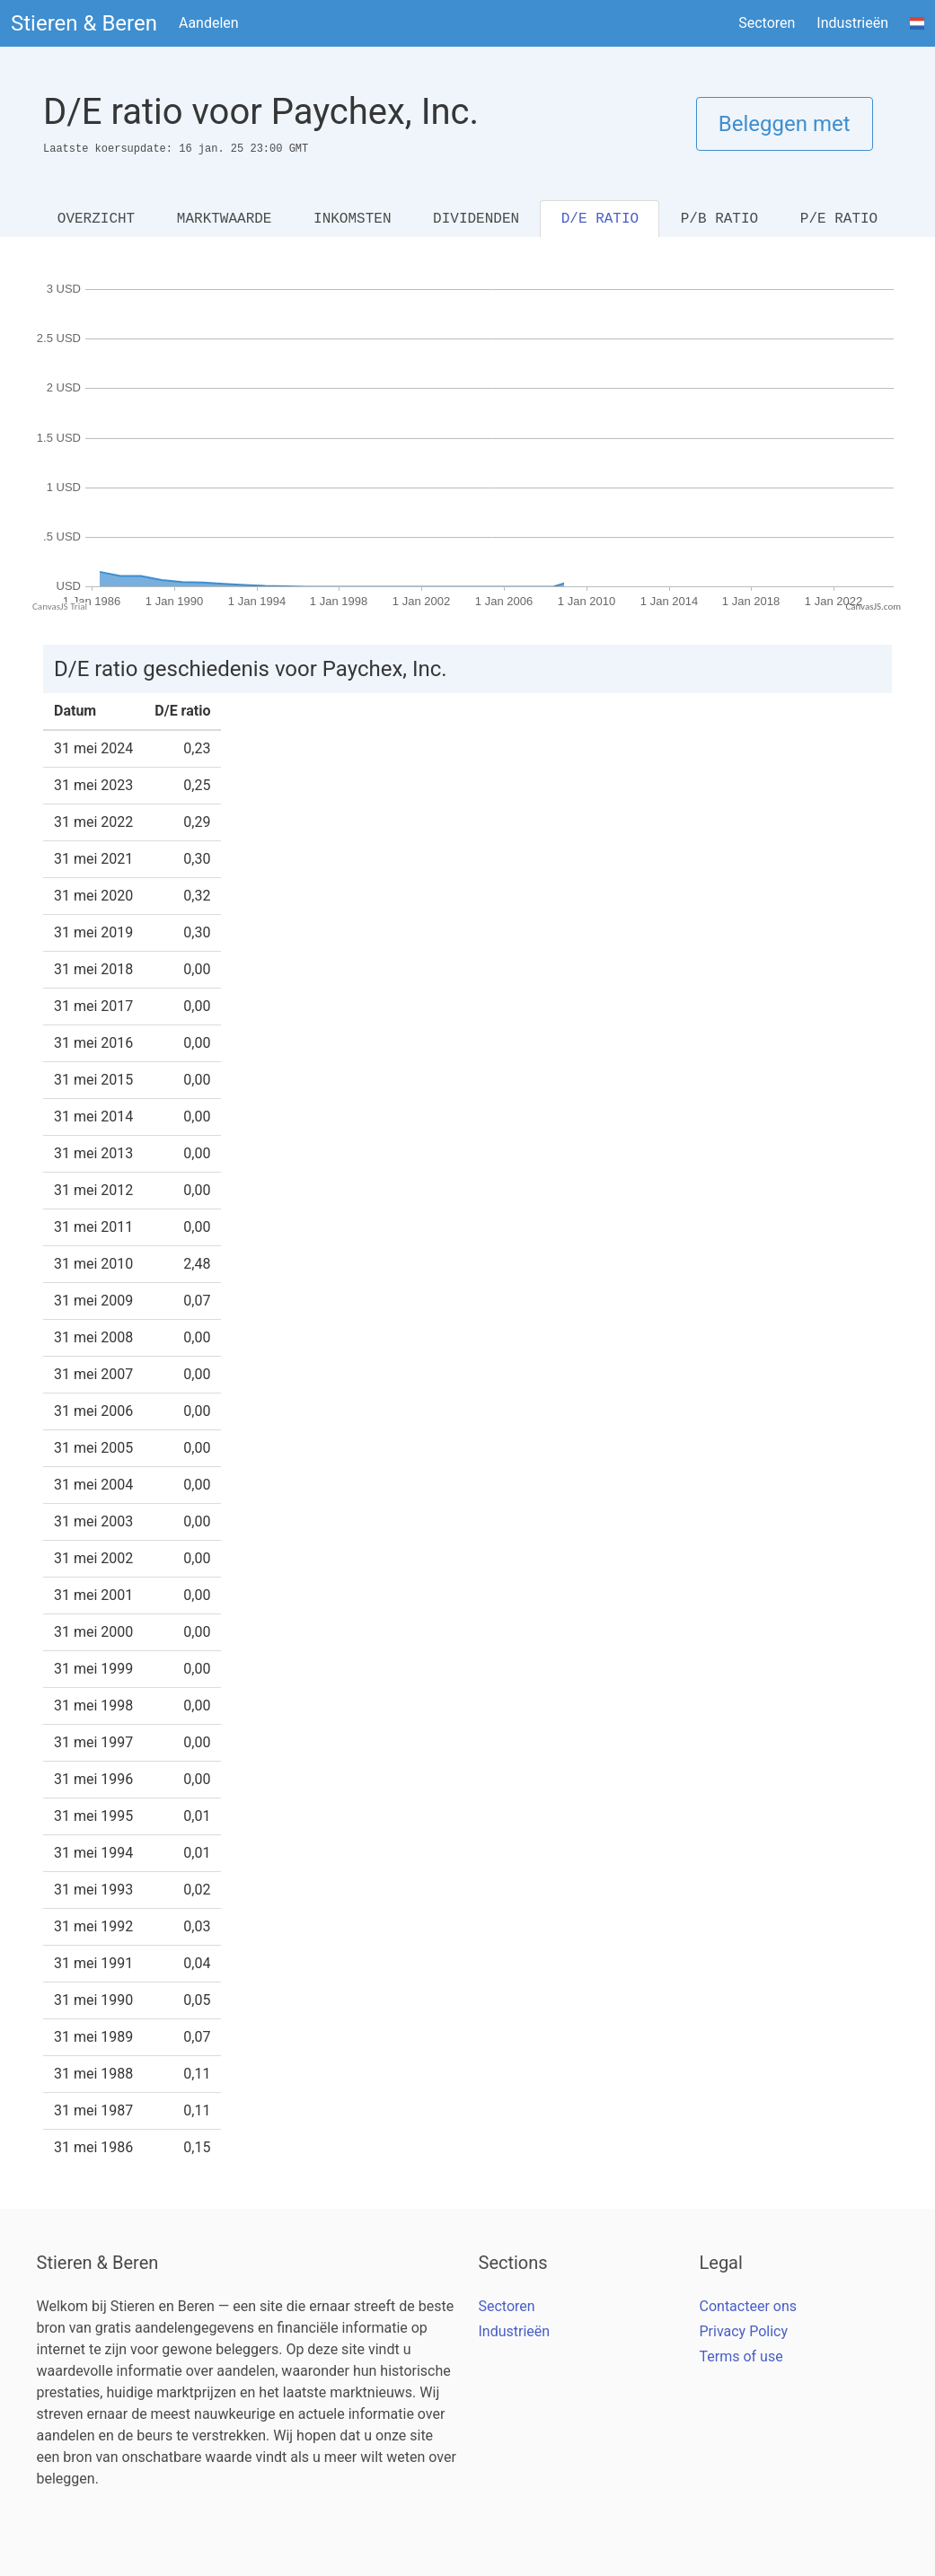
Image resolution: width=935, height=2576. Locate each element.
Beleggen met (785, 123)
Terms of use (741, 2356)
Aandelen (209, 22)
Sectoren (766, 22)
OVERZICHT (96, 219)
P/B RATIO (719, 219)
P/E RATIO (839, 219)
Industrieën (852, 22)
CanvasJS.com (873, 606)
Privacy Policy (744, 2331)
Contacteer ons (749, 2306)
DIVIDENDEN (476, 219)
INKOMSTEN (352, 219)
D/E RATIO (600, 219)
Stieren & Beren (84, 23)
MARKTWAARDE (224, 219)
